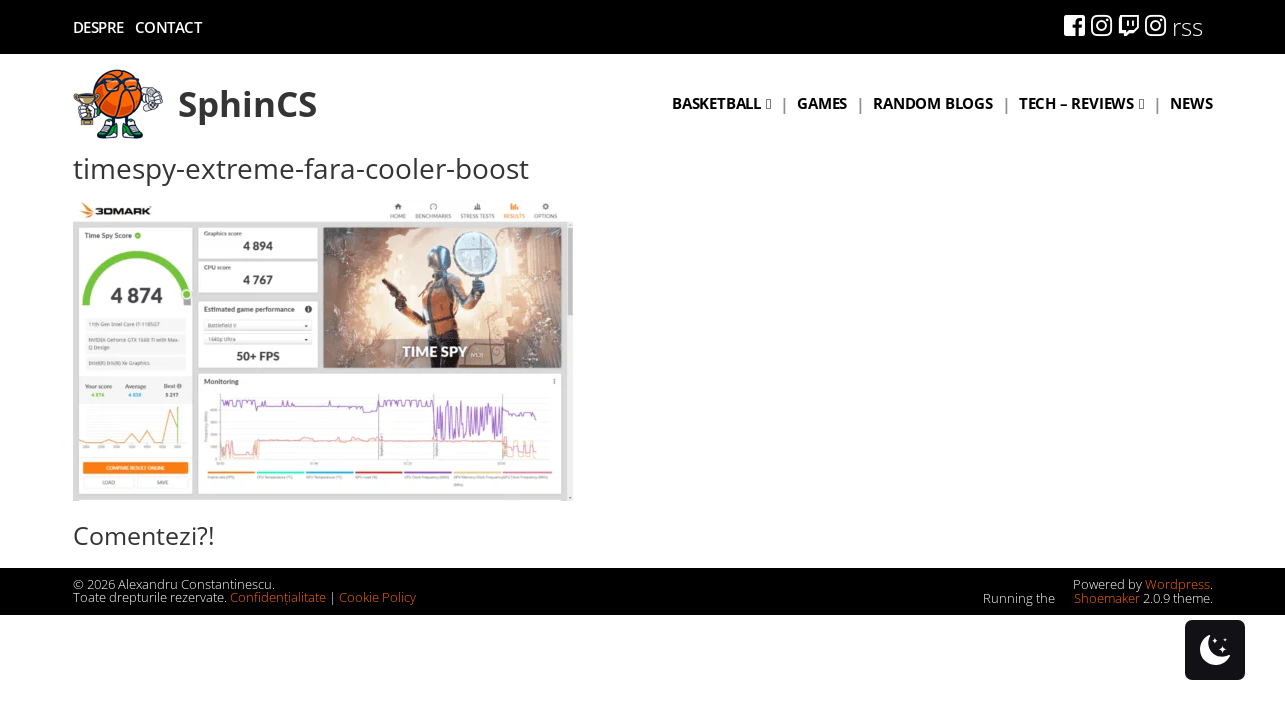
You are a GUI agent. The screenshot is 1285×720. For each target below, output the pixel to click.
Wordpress (1177, 584)
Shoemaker (1099, 598)
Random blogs (933, 103)
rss (1187, 26)
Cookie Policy (377, 597)
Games (822, 103)
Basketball (716, 103)
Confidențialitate (278, 597)
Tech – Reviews (1076, 103)
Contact (168, 27)
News (1191, 103)
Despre (98, 27)
